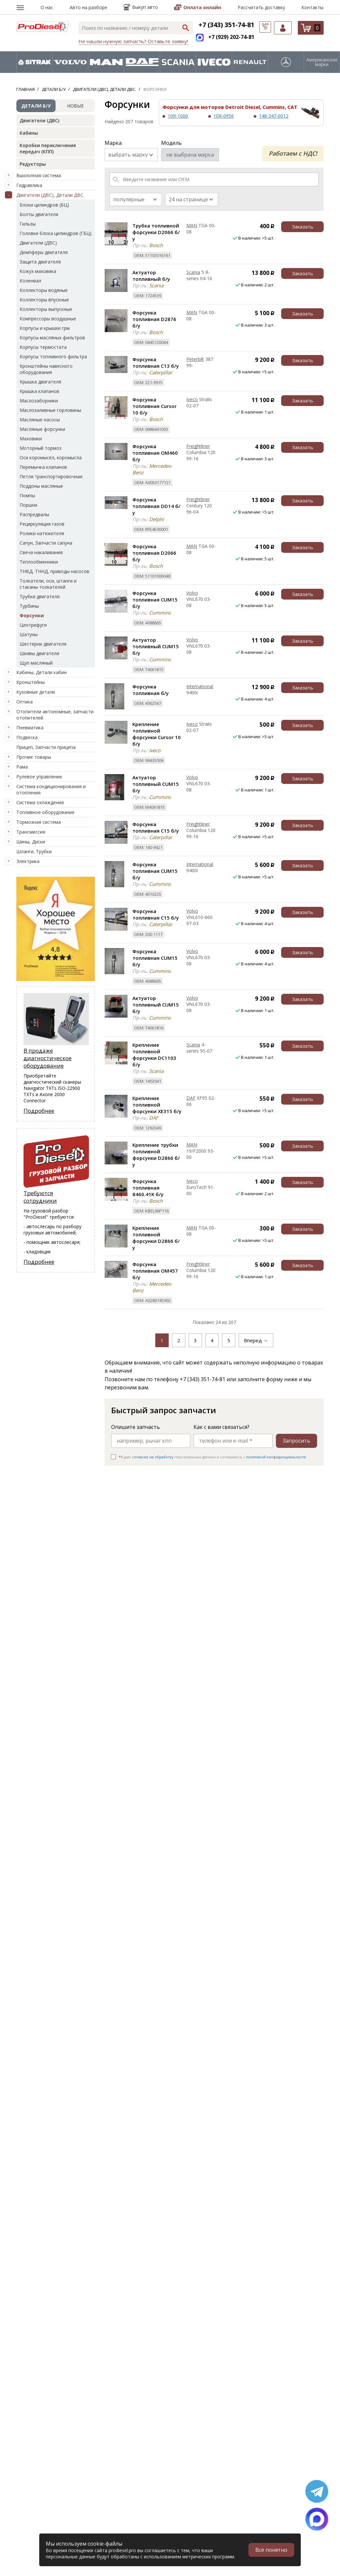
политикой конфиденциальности (276, 1456)
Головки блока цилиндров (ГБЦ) (56, 233)
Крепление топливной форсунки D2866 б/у (156, 1238)
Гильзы (28, 224)
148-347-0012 (273, 116)
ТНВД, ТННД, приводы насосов (54, 571)
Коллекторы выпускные (46, 309)
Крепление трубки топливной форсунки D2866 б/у (156, 1155)
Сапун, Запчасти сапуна (46, 543)
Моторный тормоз (40, 448)
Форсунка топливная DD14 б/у (156, 506)
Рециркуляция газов (42, 524)
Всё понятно (271, 2549)
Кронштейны (30, 682)
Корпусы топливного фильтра (53, 356)
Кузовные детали (35, 692)
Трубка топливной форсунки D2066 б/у (156, 232)
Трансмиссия (30, 832)
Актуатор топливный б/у (151, 275)
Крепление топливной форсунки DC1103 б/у (154, 1055)
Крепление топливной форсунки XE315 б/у (156, 1104)
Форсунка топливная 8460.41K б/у (147, 1187)
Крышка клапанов (39, 391)
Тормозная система (38, 822)
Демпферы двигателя (44, 252)
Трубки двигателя (40, 596)
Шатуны (29, 634)
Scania (193, 272)
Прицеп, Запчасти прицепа (46, 747)
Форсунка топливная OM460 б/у (155, 453)
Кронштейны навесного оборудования (46, 369)
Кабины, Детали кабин (41, 672)
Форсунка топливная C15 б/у (155, 827)
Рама (22, 767)
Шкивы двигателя (39, 653)
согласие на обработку (153, 1456)
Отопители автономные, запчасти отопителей (55, 714)
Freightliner (198, 446)
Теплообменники (39, 562)
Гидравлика (29, 185)
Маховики (31, 438)
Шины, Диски (30, 842)
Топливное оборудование (45, 812)
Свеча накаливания (41, 552)
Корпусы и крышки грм (45, 328)
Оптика (24, 702)
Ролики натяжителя (42, 533)
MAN (191, 225)
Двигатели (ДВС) (39, 120)
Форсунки (32, 615)
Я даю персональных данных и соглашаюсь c (212, 1456)
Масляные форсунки (42, 429)
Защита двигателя (40, 262)
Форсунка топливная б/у (150, 689)
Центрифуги (33, 625)
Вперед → (256, 1340)
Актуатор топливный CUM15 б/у (155, 646)
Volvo (192, 593)
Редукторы (33, 164)
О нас (47, 7)
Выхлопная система (38, 175)
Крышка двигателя (40, 382)
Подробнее (39, 1110)
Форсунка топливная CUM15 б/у (155, 599)
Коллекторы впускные (44, 300)
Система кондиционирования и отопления (51, 789)
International (199, 686)
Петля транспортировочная (51, 476)
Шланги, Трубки (34, 851)
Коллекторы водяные (44, 290)
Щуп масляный (36, 663)
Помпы (27, 495)
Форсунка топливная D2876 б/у (154, 319)
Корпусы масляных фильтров (52, 337)
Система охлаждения (40, 802)
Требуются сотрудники (40, 1196)
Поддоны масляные (41, 486)
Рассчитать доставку (261, 7)
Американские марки (322, 62)
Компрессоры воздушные (48, 318)
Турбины (29, 606)
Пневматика (29, 727)
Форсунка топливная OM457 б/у (155, 1270)
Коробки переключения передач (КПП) (48, 148)
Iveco (192, 399)
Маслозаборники (39, 401)
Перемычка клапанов (43, 467)
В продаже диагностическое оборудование (48, 1058)
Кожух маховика (38, 271)
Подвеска (27, 737)
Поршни (28, 505)
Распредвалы (34, 514)
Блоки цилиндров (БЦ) (44, 205)
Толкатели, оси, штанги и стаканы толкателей (48, 584)
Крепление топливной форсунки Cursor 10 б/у (156, 734)
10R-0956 (223, 116)
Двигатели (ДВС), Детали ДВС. (50, 195)
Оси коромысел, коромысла (51, 457)
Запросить (296, 1440)
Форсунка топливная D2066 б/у (154, 553)
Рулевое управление (39, 776)
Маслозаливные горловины (50, 410)
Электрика (28, 861)
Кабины (29, 133)
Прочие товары (33, 757)
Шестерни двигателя (43, 644)
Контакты (312, 7)
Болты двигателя (39, 214)
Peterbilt (195, 359)
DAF (191, 1098)
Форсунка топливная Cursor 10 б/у (154, 406)
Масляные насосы (40, 419)
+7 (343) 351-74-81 (226, 24)
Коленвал (30, 281)
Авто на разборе (88, 7)
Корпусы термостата (43, 347)
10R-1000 (178, 116)
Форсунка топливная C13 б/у (155, 362)
